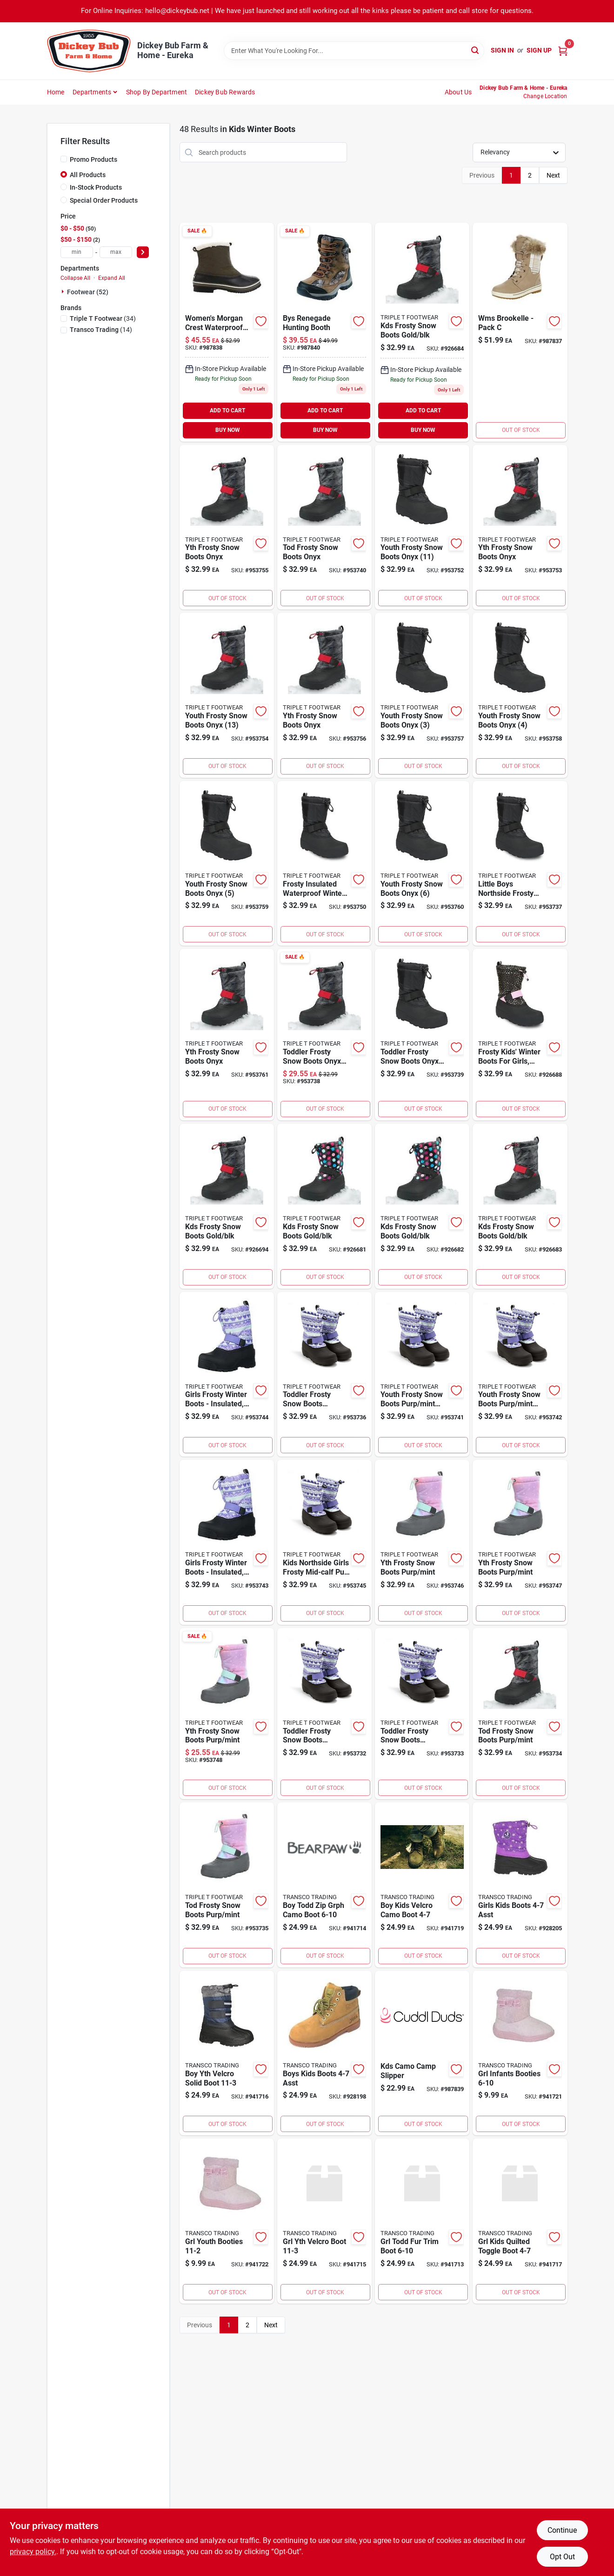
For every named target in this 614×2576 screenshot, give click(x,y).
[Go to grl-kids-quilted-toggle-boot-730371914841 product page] (520, 2221)
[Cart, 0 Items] (562, 50)
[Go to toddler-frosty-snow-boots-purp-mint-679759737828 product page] (324, 1374)
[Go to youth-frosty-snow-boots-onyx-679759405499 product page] (227, 863)
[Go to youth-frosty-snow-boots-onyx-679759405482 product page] (520, 695)
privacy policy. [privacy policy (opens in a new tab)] (33, 2551)
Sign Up (539, 50)
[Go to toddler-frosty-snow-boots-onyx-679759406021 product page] (324, 1034)
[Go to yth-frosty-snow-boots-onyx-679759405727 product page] (324, 695)
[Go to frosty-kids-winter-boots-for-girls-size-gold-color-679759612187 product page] (520, 1034)
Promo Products (93, 159)
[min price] (76, 252)
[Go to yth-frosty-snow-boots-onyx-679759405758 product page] (520, 527)
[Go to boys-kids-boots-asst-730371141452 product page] (324, 2053)
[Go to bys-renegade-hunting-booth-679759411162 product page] (324, 332)
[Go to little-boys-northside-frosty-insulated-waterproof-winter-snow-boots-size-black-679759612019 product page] (520, 863)
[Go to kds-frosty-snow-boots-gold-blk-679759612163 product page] (422, 332)
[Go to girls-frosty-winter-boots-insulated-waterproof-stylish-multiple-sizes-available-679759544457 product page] (227, 1374)
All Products (88, 174)
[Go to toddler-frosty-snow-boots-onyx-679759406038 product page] (422, 1034)
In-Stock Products (96, 187)
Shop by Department (156, 92)
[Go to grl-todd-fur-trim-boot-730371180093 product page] (422, 2221)
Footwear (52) (87, 292)
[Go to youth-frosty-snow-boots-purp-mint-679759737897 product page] (520, 1374)
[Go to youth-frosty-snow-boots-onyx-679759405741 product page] (422, 527)
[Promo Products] (63, 159)
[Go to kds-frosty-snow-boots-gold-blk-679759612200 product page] (227, 1206)
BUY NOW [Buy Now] (227, 430)
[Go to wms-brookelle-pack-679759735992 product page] (520, 332)
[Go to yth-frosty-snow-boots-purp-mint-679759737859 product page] (422, 1542)
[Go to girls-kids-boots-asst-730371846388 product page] (520, 1884)
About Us (458, 92)
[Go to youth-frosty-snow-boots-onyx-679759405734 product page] (422, 695)
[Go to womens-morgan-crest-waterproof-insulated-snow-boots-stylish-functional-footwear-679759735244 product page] (227, 332)
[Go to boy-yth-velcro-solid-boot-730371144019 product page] (227, 2053)
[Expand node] (64, 291)
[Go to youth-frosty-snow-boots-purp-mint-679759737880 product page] (422, 1374)
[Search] (475, 50)
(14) (101, 329)
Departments (92, 92)
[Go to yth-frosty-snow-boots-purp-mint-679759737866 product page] (520, 1542)
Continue (562, 2530)
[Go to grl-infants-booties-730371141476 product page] (520, 2053)
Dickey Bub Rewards (225, 92)
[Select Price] (143, 252)
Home (56, 92)
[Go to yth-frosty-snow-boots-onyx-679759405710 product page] (227, 527)
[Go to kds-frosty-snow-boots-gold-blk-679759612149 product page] (520, 1206)
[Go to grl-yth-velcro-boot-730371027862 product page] (324, 2221)
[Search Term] (354, 50)
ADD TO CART (227, 410)
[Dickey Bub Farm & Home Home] (89, 51)
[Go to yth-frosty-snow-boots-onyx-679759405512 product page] (227, 1034)
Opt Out (562, 2556)
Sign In (502, 50)
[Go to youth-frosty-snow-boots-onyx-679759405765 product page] (227, 695)
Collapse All (75, 278)
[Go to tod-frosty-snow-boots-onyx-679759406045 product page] (324, 527)
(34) (103, 318)
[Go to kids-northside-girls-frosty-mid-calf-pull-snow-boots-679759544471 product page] (324, 1542)
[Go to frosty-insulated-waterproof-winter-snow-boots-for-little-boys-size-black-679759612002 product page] (324, 863)
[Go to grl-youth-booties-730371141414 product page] (227, 2221)
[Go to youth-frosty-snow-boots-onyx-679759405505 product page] (422, 863)
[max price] (116, 252)
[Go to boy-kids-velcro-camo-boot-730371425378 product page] (422, 1884)
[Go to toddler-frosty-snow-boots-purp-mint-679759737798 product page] (422, 1714)
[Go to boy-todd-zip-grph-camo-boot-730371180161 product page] (324, 1884)
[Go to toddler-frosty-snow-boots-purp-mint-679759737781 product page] (324, 1714)
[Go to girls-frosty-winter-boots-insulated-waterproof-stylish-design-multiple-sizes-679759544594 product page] (227, 1542)
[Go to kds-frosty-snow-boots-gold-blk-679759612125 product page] (422, 1206)
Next (553, 175)
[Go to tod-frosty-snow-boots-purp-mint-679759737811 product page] (227, 1884)
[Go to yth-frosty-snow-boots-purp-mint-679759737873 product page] (227, 1714)
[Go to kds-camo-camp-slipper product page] (422, 2053)
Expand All (111, 278)
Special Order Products (104, 200)
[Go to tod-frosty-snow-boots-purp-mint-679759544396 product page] (520, 1714)
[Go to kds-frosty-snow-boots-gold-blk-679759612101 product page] (324, 1206)
